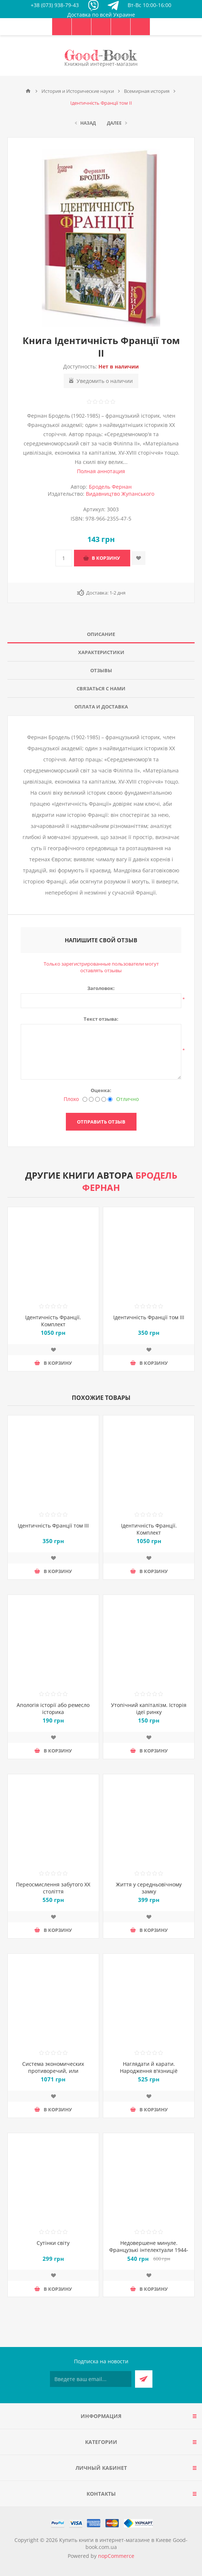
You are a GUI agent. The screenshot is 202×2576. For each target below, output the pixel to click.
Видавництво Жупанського (120, 493)
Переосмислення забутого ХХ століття (53, 1888)
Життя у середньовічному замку (149, 1888)
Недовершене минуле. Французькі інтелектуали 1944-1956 (148, 2249)
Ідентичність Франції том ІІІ (148, 1317)
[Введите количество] (63, 558)
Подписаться (143, 2379)
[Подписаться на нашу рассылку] (90, 2379)
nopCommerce (116, 2555)
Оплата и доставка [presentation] (101, 706)
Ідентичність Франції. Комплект (53, 1321)
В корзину (106, 558)
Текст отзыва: (101, 1019)
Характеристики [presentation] (101, 652)
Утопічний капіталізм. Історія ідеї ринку (148, 1708)
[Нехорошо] (91, 1099)
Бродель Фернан (110, 486)
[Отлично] (110, 1099)
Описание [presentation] (101, 634)
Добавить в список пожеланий (138, 558)
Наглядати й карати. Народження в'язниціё (149, 2067)
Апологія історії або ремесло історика (53, 1708)
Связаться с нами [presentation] (101, 688)
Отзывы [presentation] (101, 670)
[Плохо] (85, 1099)
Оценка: (101, 1090)
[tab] (101, 634)
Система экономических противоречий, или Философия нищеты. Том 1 (53, 2070)
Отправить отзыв (101, 1121)
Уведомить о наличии (105, 380)
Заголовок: (101, 988)
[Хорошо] (103, 1099)
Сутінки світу (53, 2242)
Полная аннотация (101, 471)
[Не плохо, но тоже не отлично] (97, 1099)
